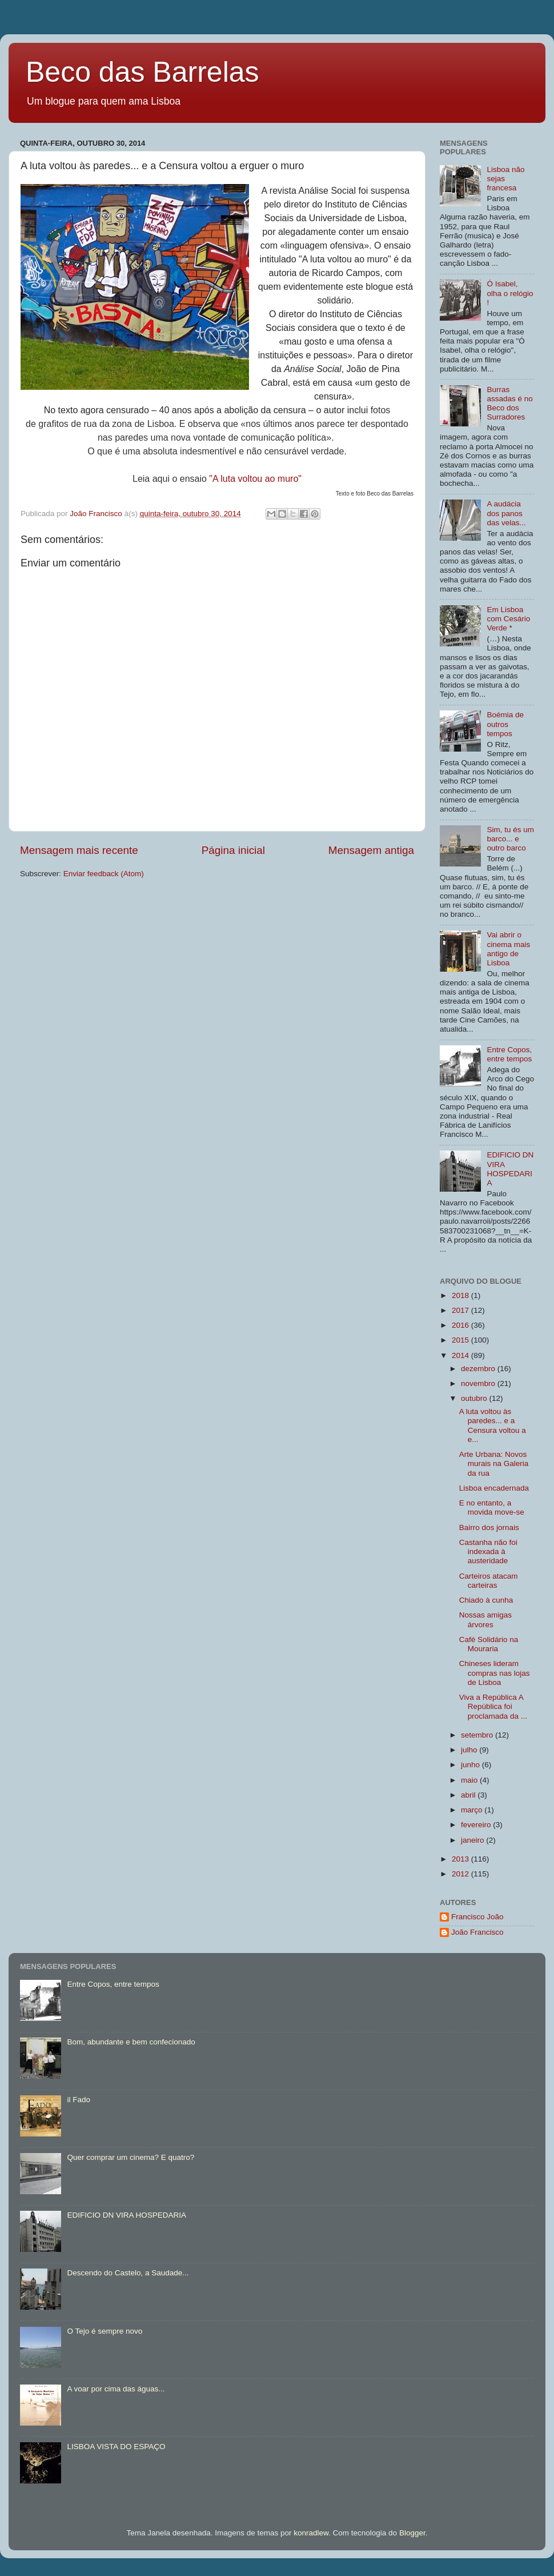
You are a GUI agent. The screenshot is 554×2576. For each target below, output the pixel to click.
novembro (479, 1383)
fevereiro (477, 1824)
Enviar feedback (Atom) (103, 873)
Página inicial (233, 850)
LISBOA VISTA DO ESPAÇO (116, 2446)
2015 (461, 1340)
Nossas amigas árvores (485, 1619)
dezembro (479, 1368)
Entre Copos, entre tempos (509, 1054)
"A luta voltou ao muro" (255, 479)
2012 (461, 1874)
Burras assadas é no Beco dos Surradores (509, 403)
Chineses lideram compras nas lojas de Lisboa (494, 1672)
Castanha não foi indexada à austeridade (488, 1551)
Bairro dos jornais (489, 1527)
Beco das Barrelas (142, 72)
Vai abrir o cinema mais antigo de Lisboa (508, 948)
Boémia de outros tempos (505, 723)
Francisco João (477, 1916)
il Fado (78, 2099)
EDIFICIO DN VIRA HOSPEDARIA (510, 1169)
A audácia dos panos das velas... (506, 513)
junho (471, 1764)
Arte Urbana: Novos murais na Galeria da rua (494, 1463)
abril (469, 1795)
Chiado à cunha (486, 1600)
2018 (461, 1295)
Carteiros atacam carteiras (488, 1580)
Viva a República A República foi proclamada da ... (493, 1706)
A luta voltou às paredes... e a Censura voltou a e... (492, 1425)
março (472, 1810)
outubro (475, 1398)
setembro (478, 1735)
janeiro (473, 1840)
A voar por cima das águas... (115, 2389)
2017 (461, 1310)
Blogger (412, 2533)
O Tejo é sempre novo (104, 2331)
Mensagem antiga (371, 850)
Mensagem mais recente (79, 850)
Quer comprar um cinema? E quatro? (130, 2157)
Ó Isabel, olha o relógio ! (510, 292)
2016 (461, 1325)
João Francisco (477, 1932)
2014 (461, 1355)
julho (470, 1750)
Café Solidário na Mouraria (489, 1644)
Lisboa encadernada (494, 1488)
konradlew (311, 2533)
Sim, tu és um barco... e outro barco (510, 838)
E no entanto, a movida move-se (491, 1507)
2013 (461, 1859)
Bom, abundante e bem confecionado (131, 2042)
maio (470, 1780)
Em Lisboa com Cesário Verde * (508, 618)
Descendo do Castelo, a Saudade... (127, 2273)
